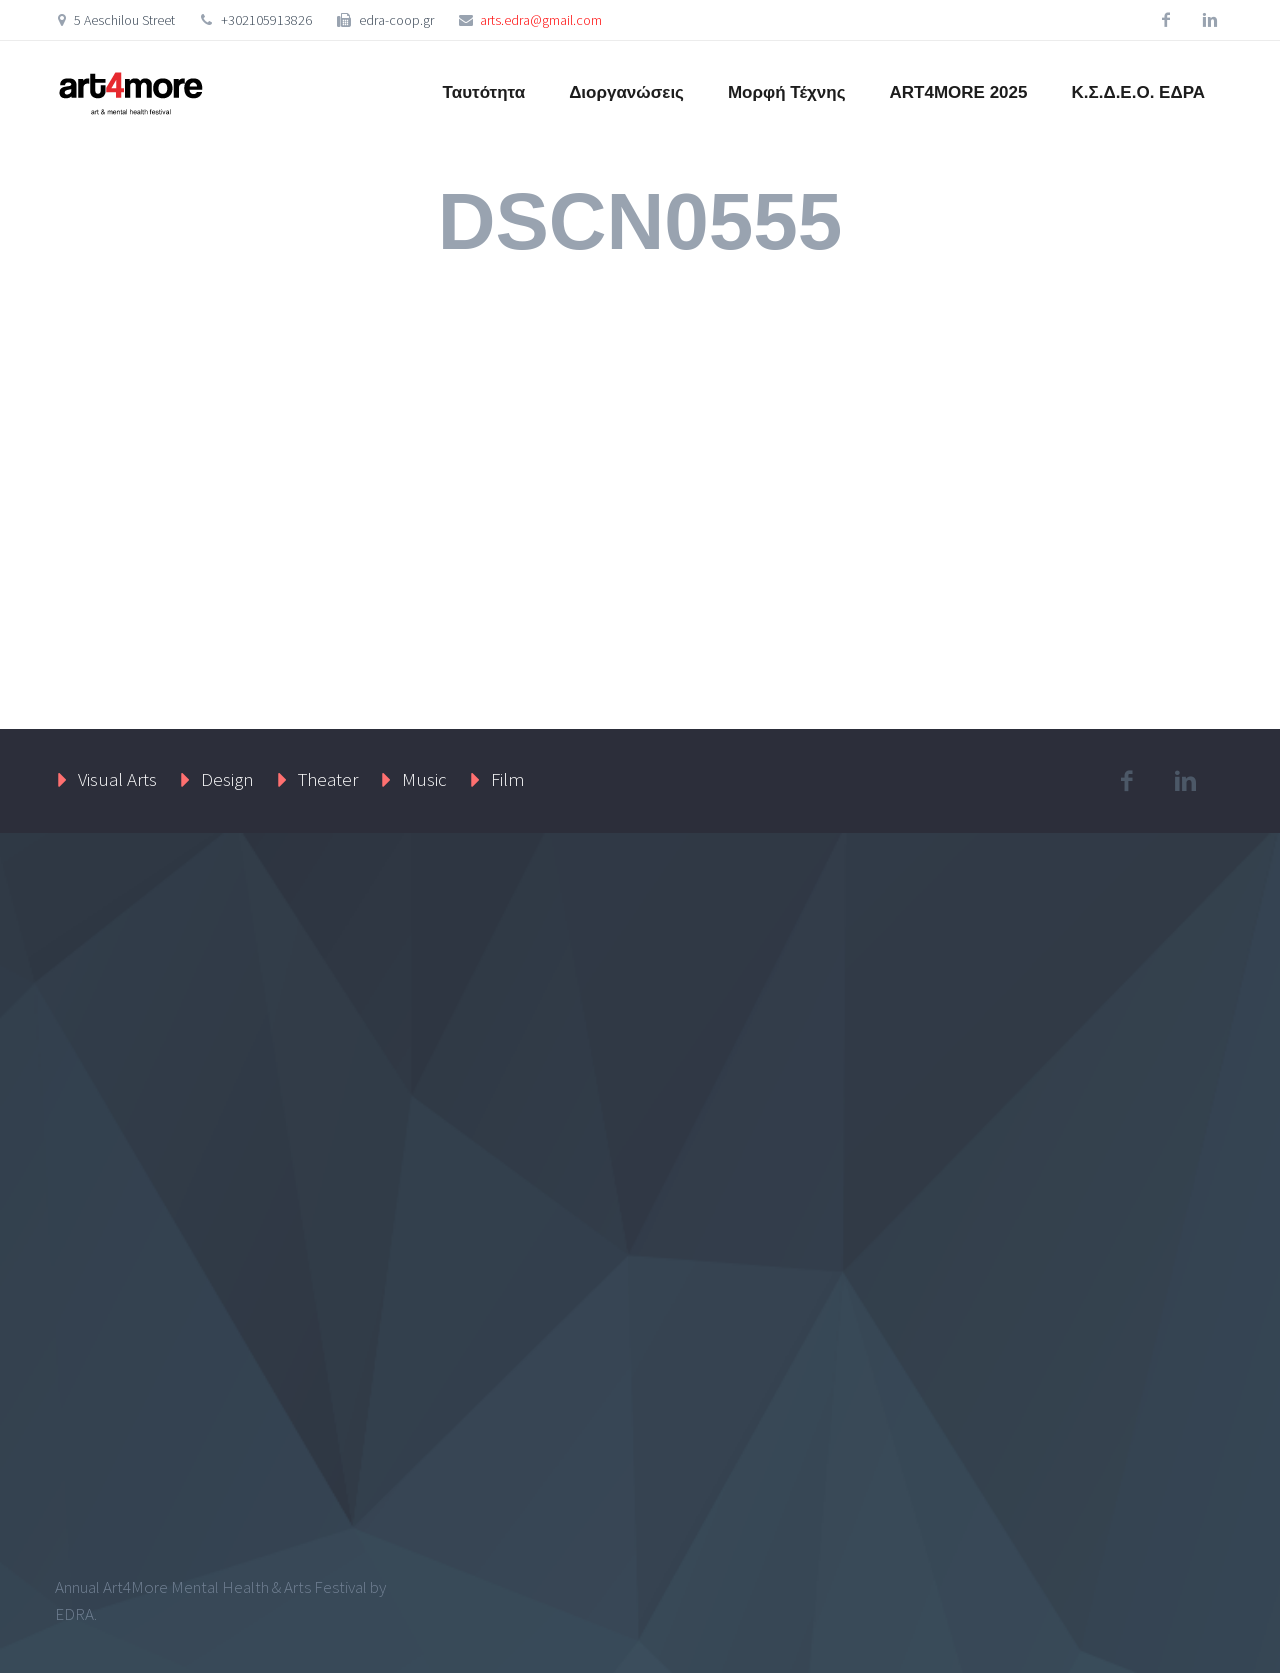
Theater (328, 779)
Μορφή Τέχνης (787, 92)
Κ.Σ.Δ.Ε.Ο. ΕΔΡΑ (1138, 92)
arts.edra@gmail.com (541, 20)
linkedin (1210, 20)
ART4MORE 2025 (959, 92)
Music (424, 779)
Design (227, 779)
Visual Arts (117, 779)
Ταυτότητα (484, 92)
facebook (1166, 20)
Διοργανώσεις (626, 92)
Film (508, 779)
